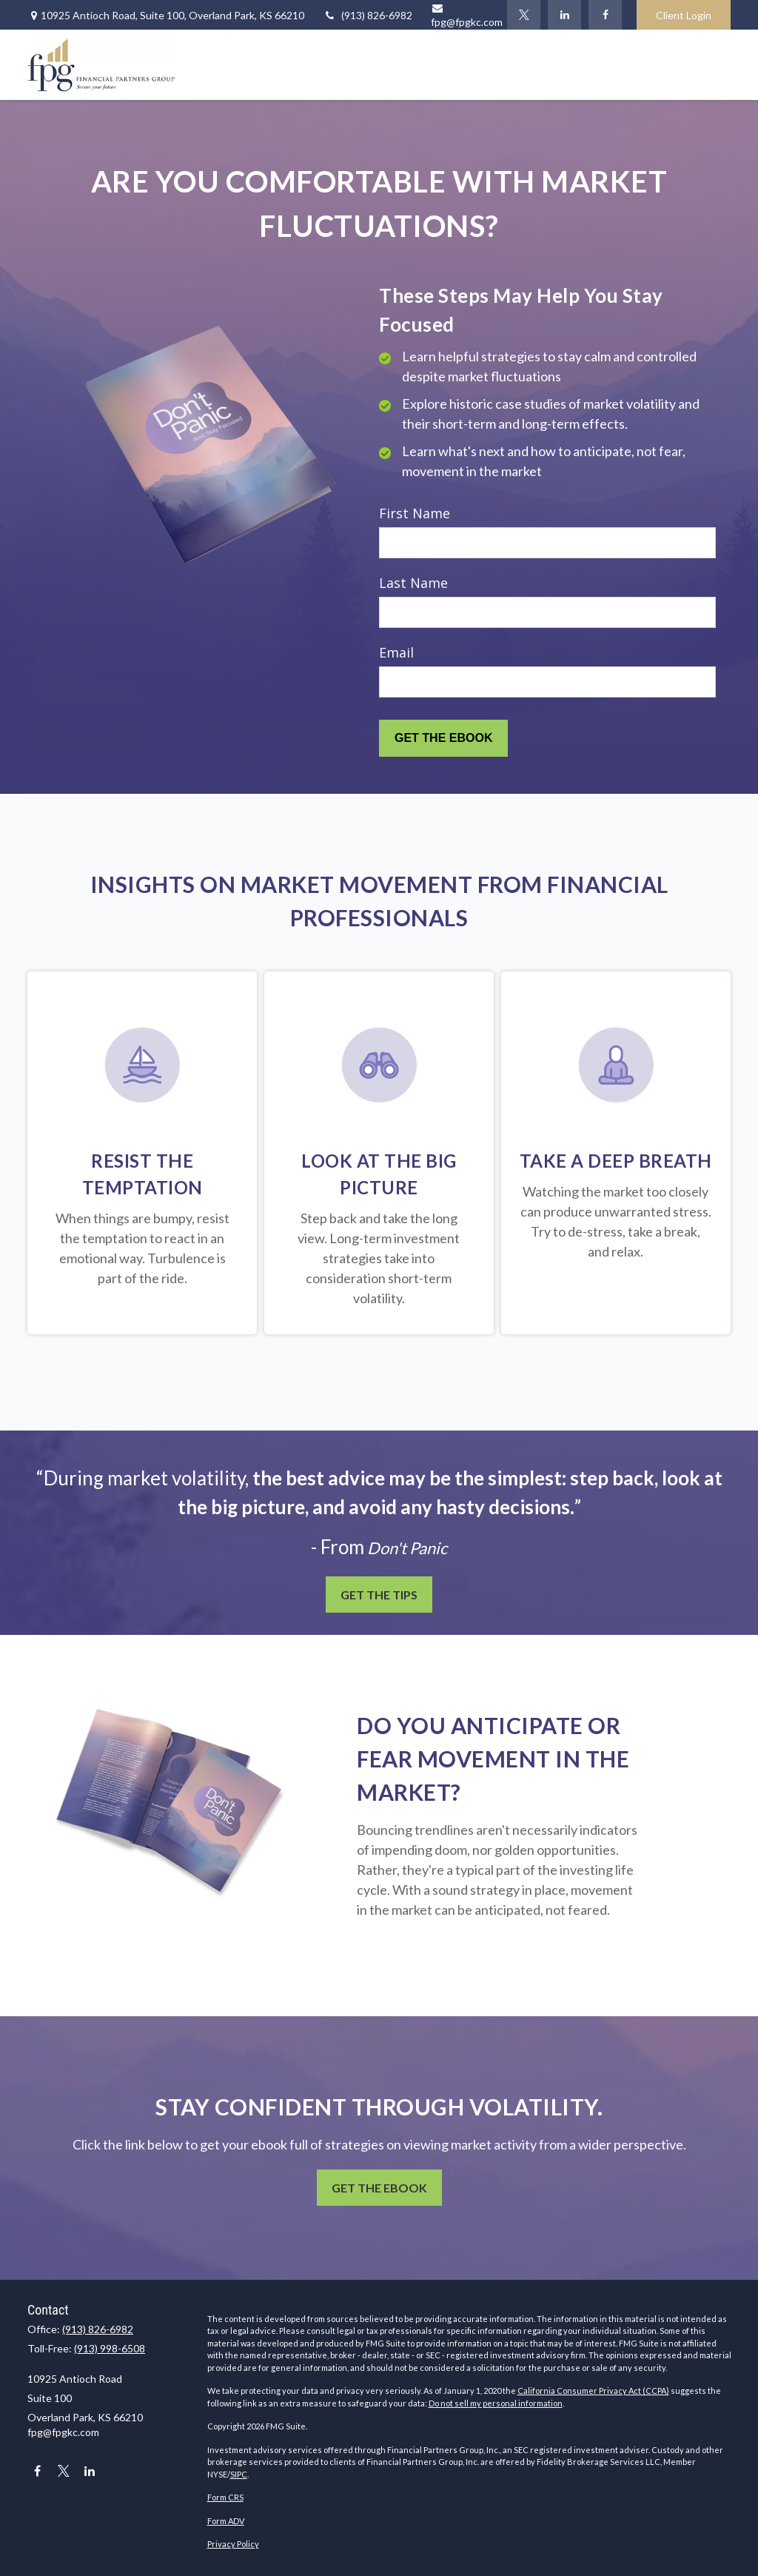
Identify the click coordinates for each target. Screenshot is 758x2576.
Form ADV (225, 2521)
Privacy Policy (233, 2544)
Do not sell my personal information (496, 2403)
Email (396, 652)
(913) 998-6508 (109, 2348)
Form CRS (225, 2497)
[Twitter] (523, 15)
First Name (414, 513)
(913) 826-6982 (367, 15)
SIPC (238, 2474)
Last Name (413, 583)
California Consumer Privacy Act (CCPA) (593, 2390)
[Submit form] (443, 738)
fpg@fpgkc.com (63, 2432)
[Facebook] (605, 15)
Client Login (683, 15)
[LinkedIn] (564, 15)
